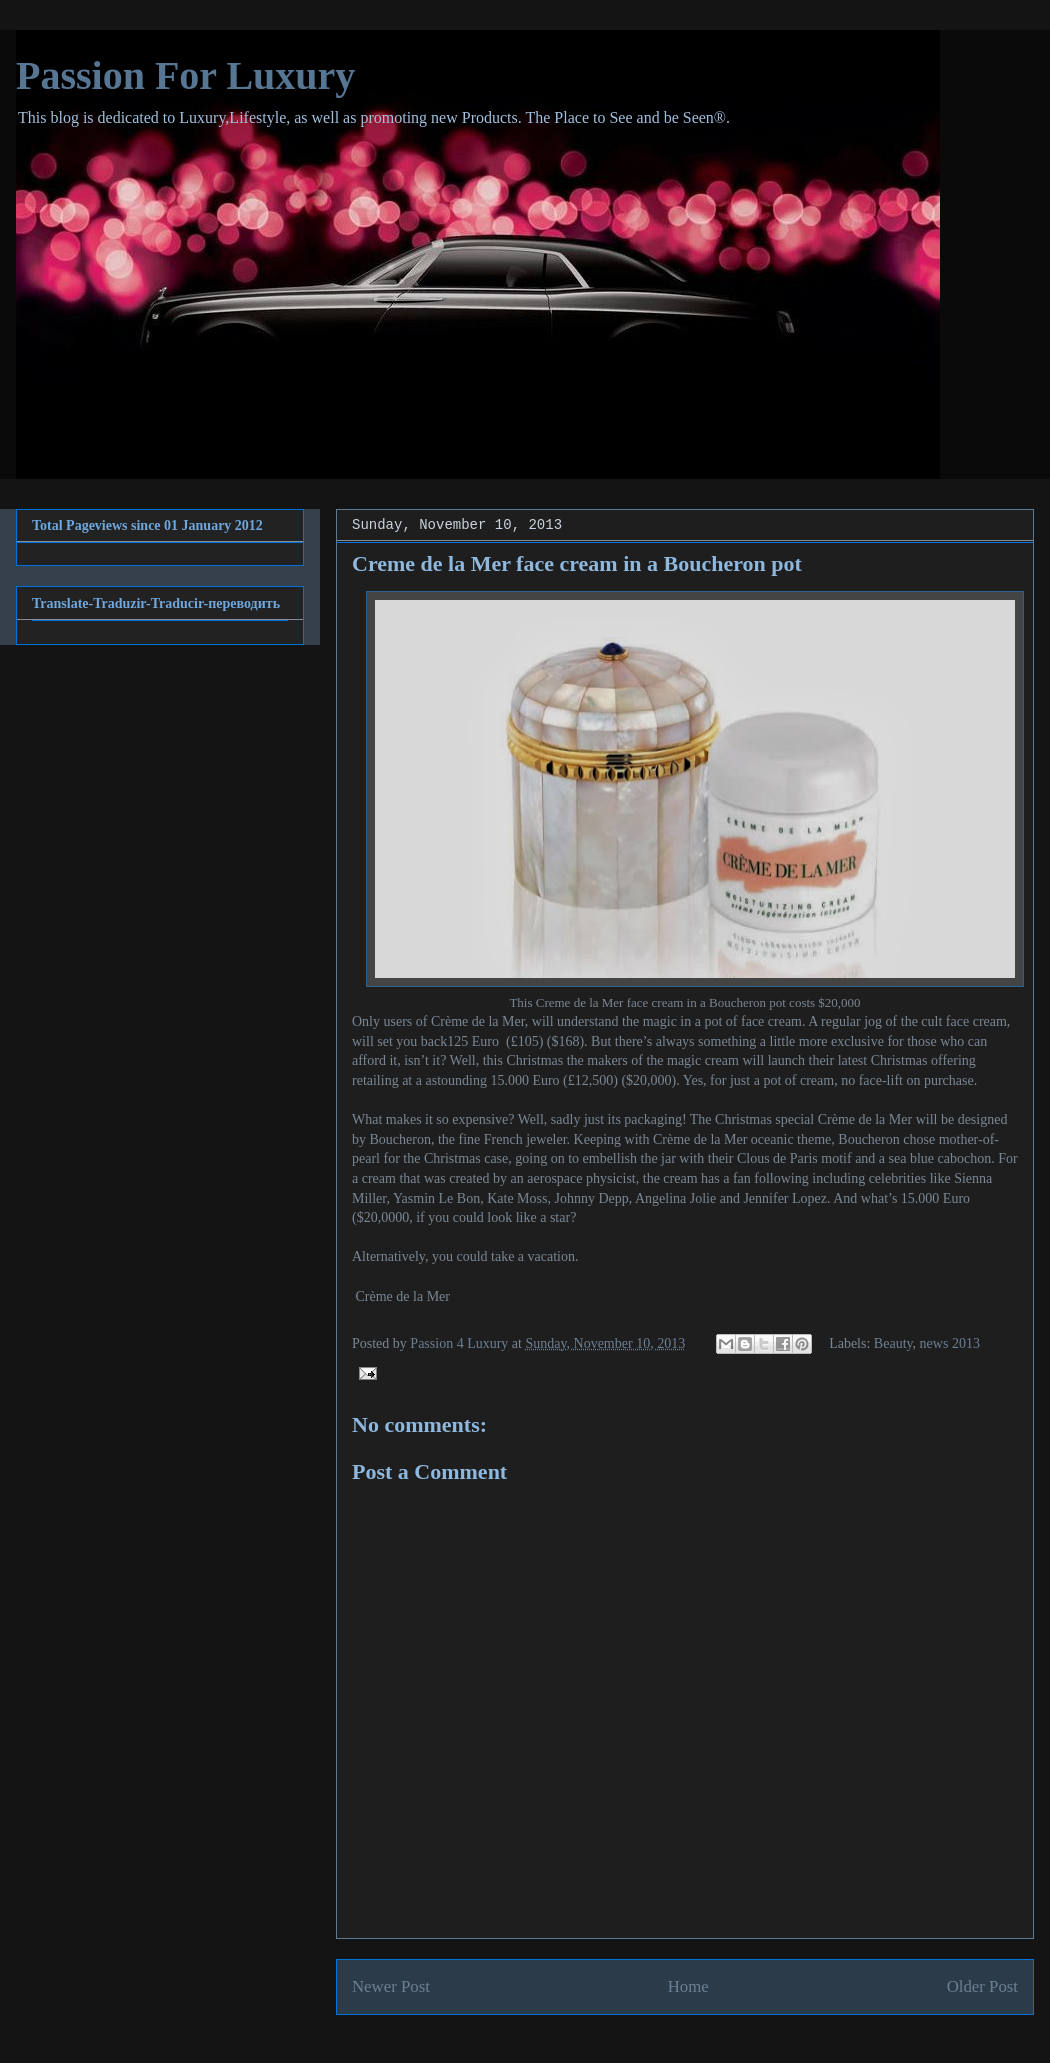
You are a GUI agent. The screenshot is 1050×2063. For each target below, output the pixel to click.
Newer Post (391, 1986)
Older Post (982, 1986)
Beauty (893, 1343)
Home (688, 1986)
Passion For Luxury (185, 75)
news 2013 (950, 1343)
